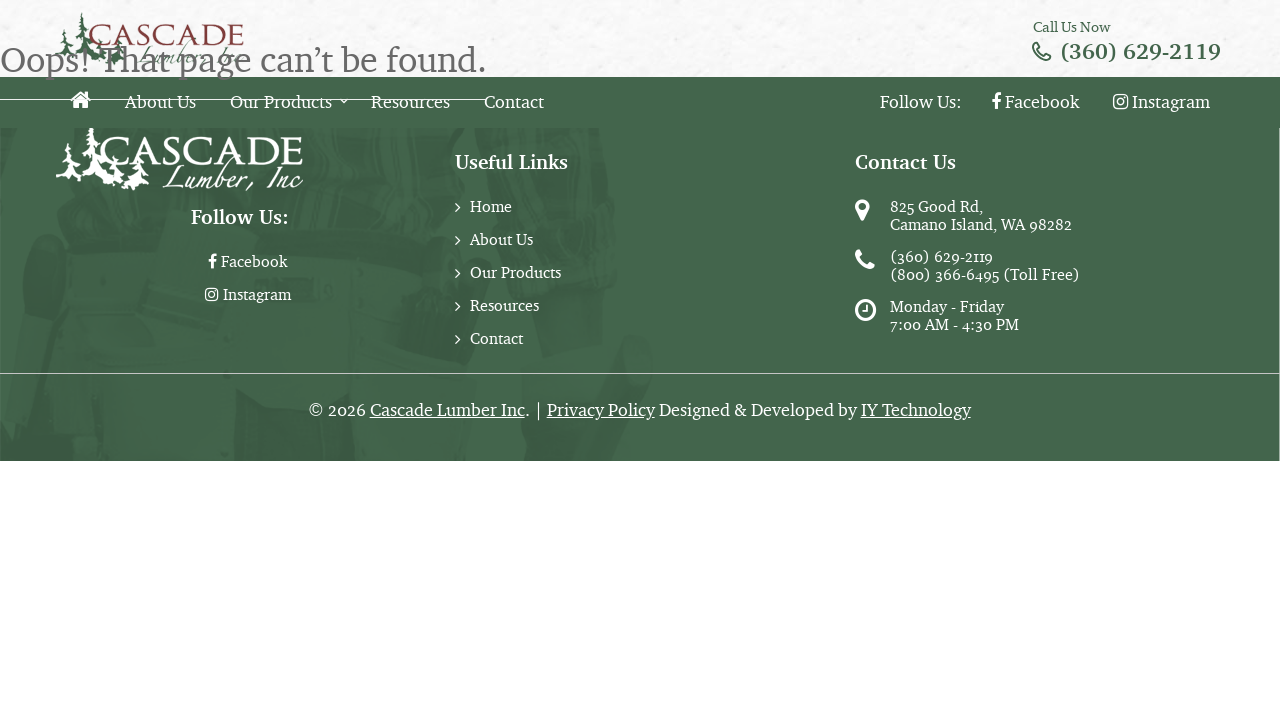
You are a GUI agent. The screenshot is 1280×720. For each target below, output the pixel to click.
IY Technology (916, 410)
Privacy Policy (601, 410)
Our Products (281, 102)
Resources (410, 102)
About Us (160, 102)
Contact (514, 102)
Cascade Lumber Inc (447, 410)
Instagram (1161, 102)
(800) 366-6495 (944, 274)
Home (491, 206)
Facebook (1035, 102)
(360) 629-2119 (1140, 51)
